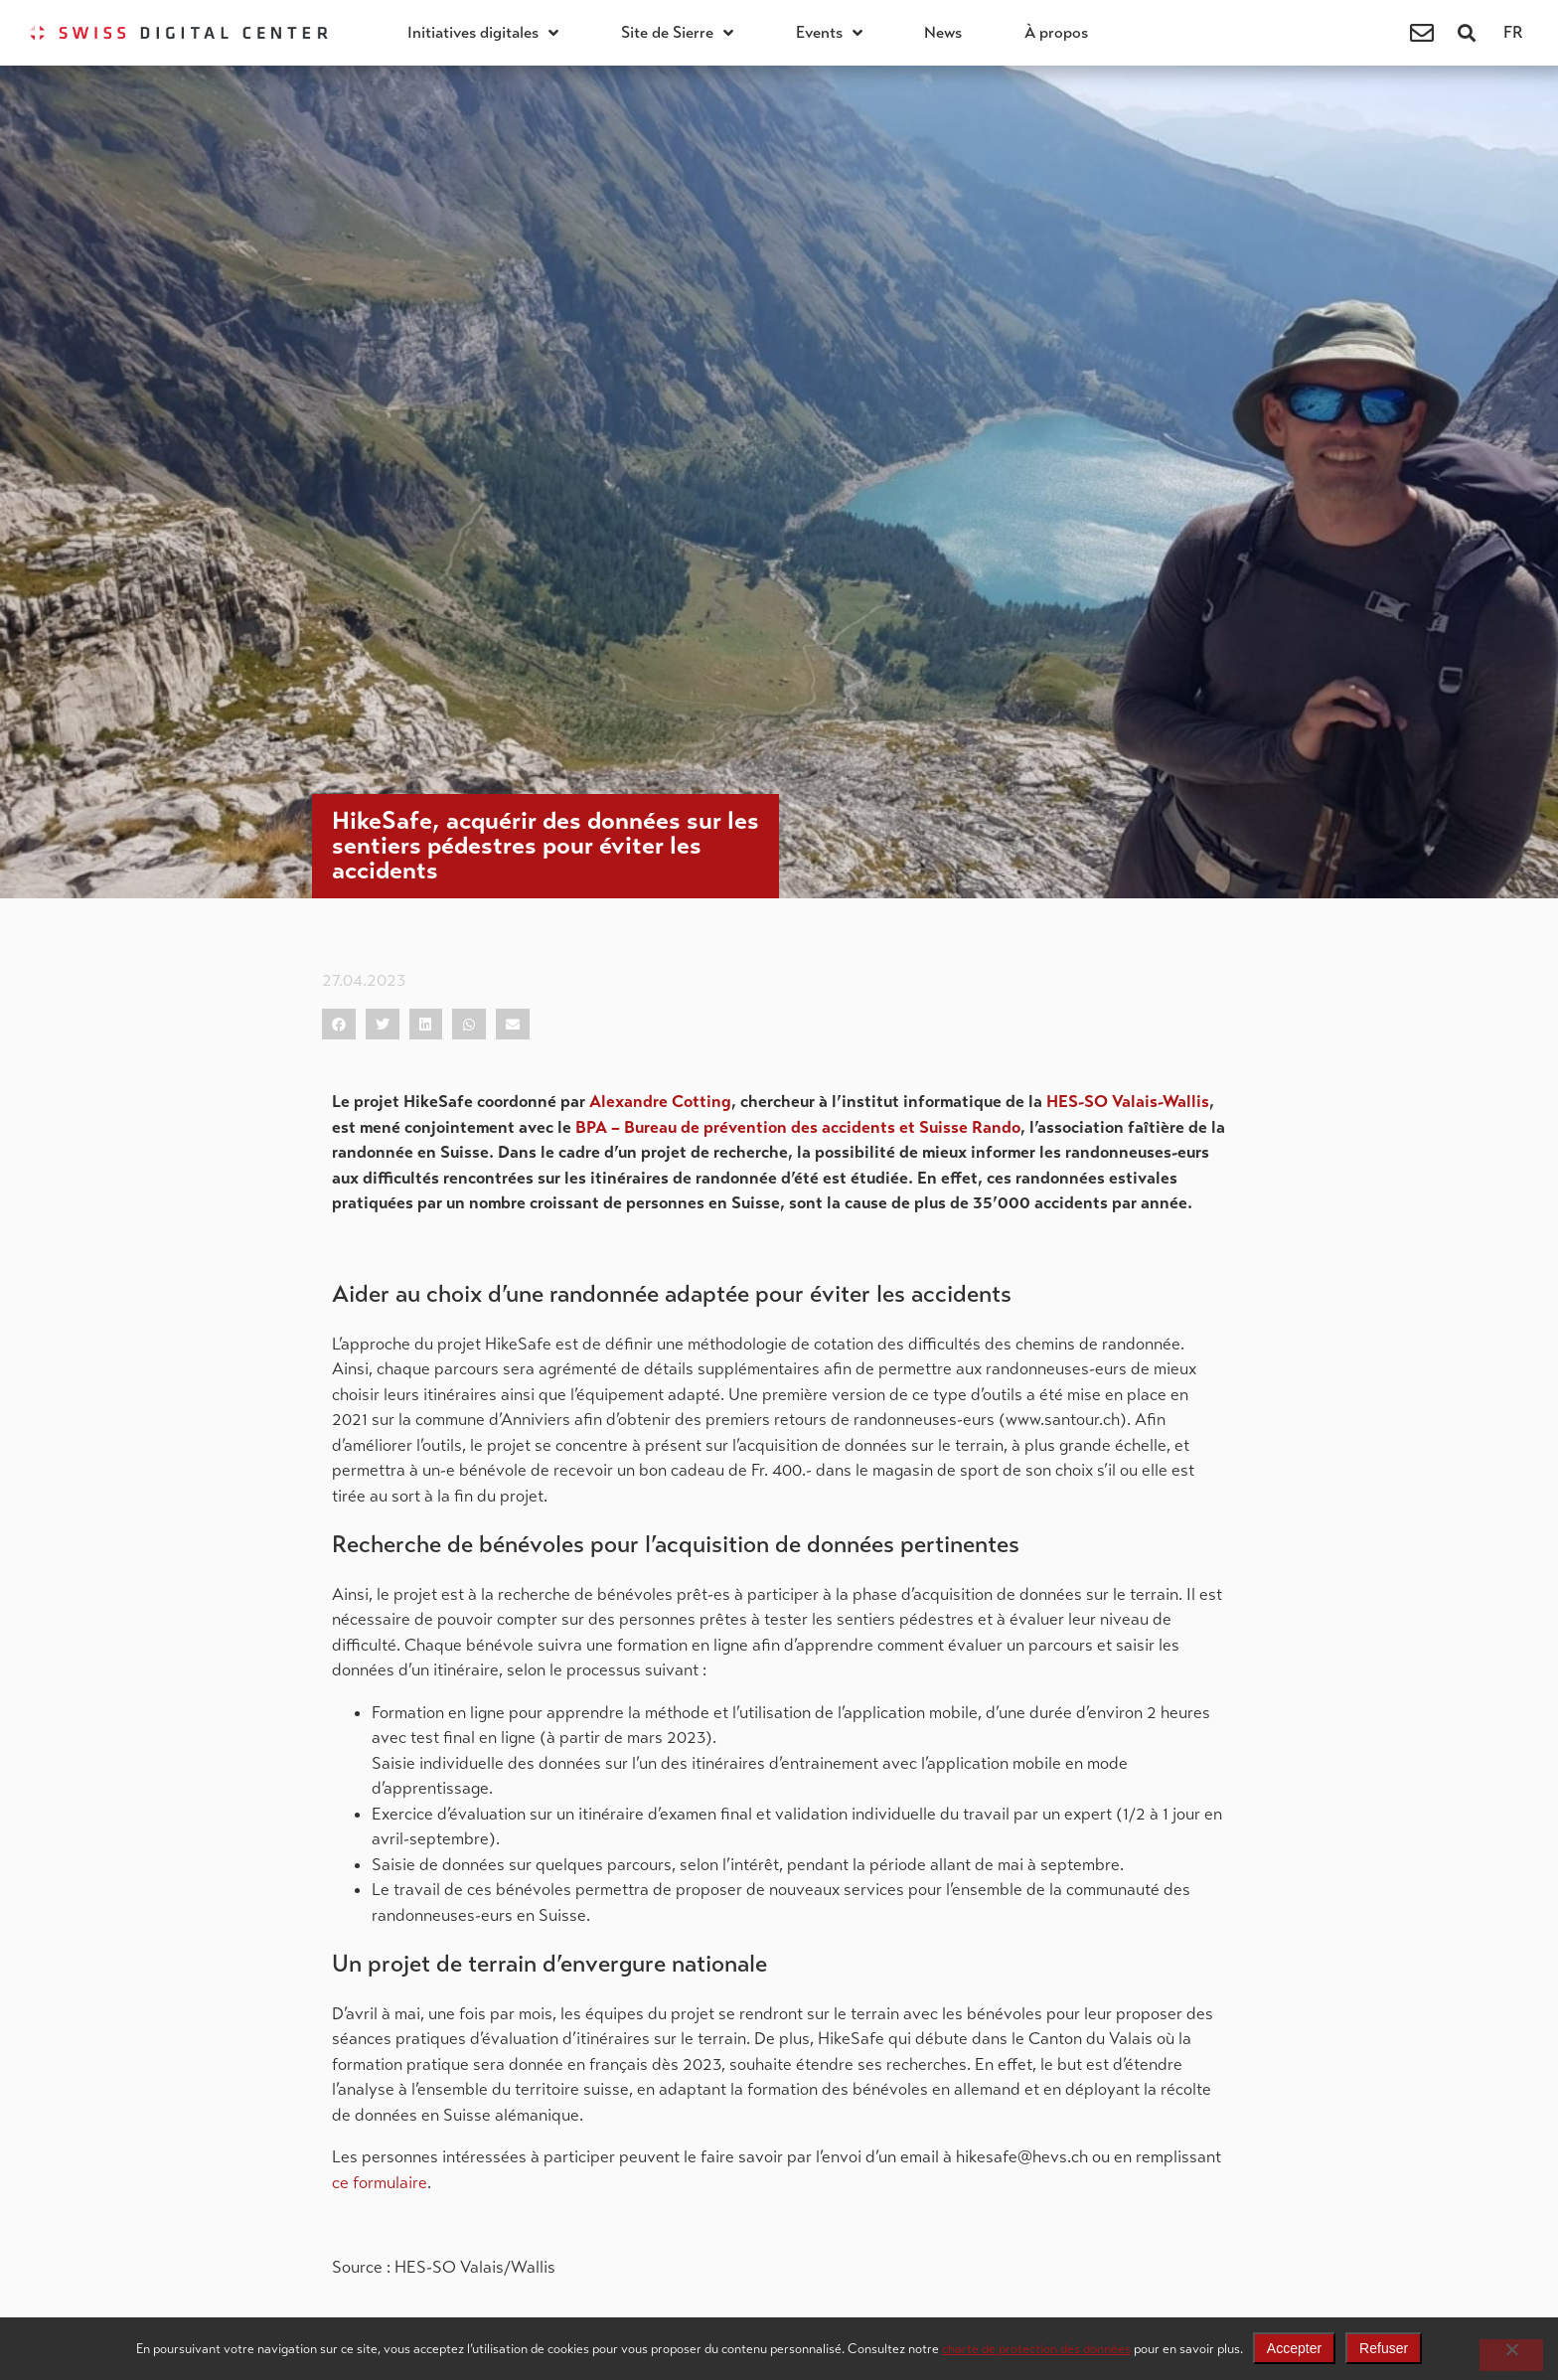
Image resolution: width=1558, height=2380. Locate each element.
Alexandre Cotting (660, 1101)
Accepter (1294, 2348)
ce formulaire (379, 2182)
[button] (1467, 33)
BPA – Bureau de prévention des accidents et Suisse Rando (797, 1127)
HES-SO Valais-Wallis (1127, 1101)
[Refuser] (1511, 2355)
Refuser (1383, 2348)
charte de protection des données (1036, 2348)
